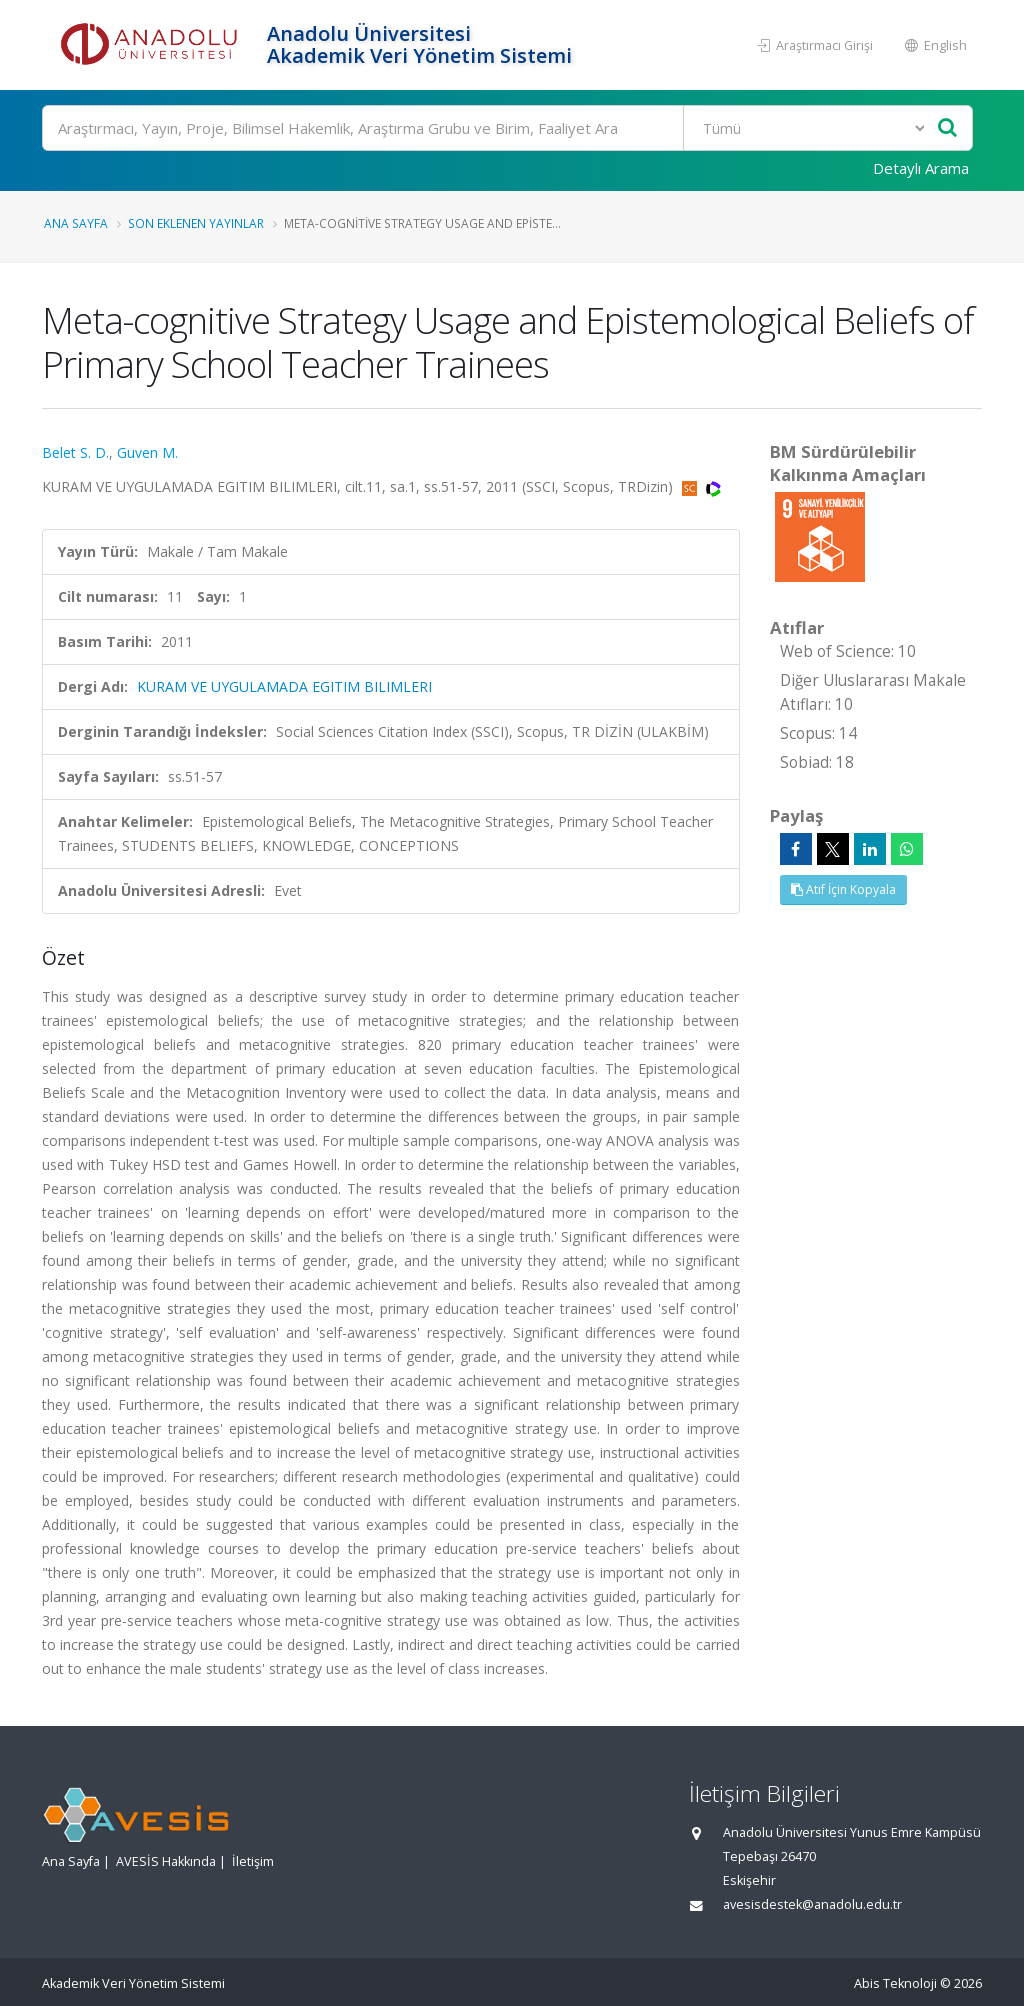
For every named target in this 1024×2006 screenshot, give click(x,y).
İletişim (253, 1861)
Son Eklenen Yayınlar (196, 223)
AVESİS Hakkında (166, 1861)
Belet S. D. (75, 452)
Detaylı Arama (921, 168)
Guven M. (147, 452)
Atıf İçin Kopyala (843, 889)
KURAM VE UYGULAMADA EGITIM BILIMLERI (284, 686)
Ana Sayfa (76, 223)
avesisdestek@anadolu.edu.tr (812, 1904)
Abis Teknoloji (895, 1983)
